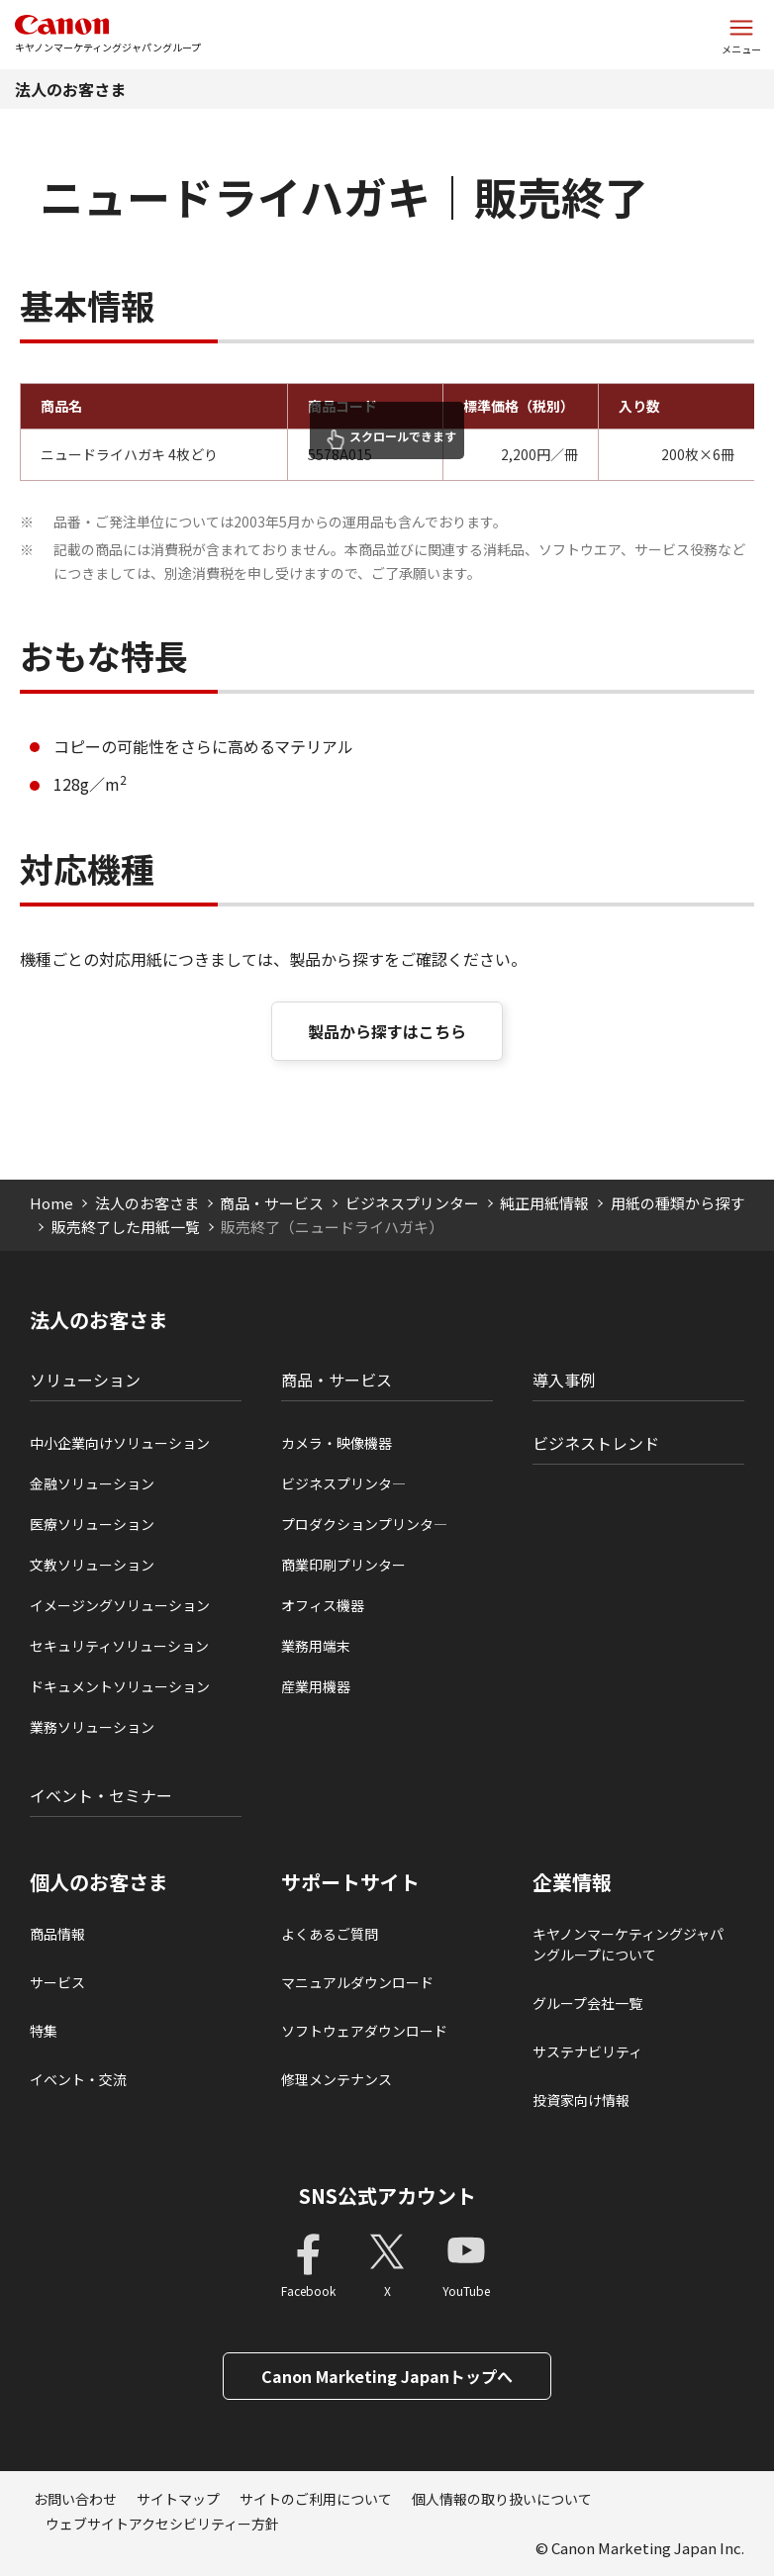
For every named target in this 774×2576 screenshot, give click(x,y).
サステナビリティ (587, 2051)
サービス (57, 1982)
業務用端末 (315, 1646)
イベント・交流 (78, 2079)
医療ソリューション (92, 1524)
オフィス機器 (322, 1605)
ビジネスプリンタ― (343, 1483)
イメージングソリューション (120, 1605)
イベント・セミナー (101, 1795)
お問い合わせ (75, 2499)
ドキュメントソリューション (120, 1686)
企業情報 (572, 1882)
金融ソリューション (92, 1483)
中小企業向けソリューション (120, 1443)
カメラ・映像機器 (336, 1443)
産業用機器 (315, 1686)
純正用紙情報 (544, 1203)
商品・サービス (272, 1203)
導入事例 (564, 1379)
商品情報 (57, 1934)
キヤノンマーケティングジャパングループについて (628, 1944)
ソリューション (85, 1379)
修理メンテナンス (336, 2079)
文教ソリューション (92, 1564)
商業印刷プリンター (343, 1564)
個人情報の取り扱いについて (502, 2499)
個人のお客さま (99, 1882)
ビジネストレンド (595, 1443)
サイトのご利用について (316, 2499)
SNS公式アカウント (387, 2195)
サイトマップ (178, 2499)
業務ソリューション (92, 1727)
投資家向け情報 (580, 2100)
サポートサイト (350, 1882)
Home (51, 1203)
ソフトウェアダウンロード (364, 2031)
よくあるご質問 (329, 1934)
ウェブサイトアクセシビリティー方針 (162, 2523)
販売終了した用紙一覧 (125, 1226)
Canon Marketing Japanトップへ (387, 2376)
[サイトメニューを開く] (741, 34)
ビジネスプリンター (412, 1203)
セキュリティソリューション (119, 1646)
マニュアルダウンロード (357, 1982)
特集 (43, 2031)
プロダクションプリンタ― (364, 1524)
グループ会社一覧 (587, 2003)
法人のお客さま (70, 89)
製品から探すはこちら (387, 1031)
